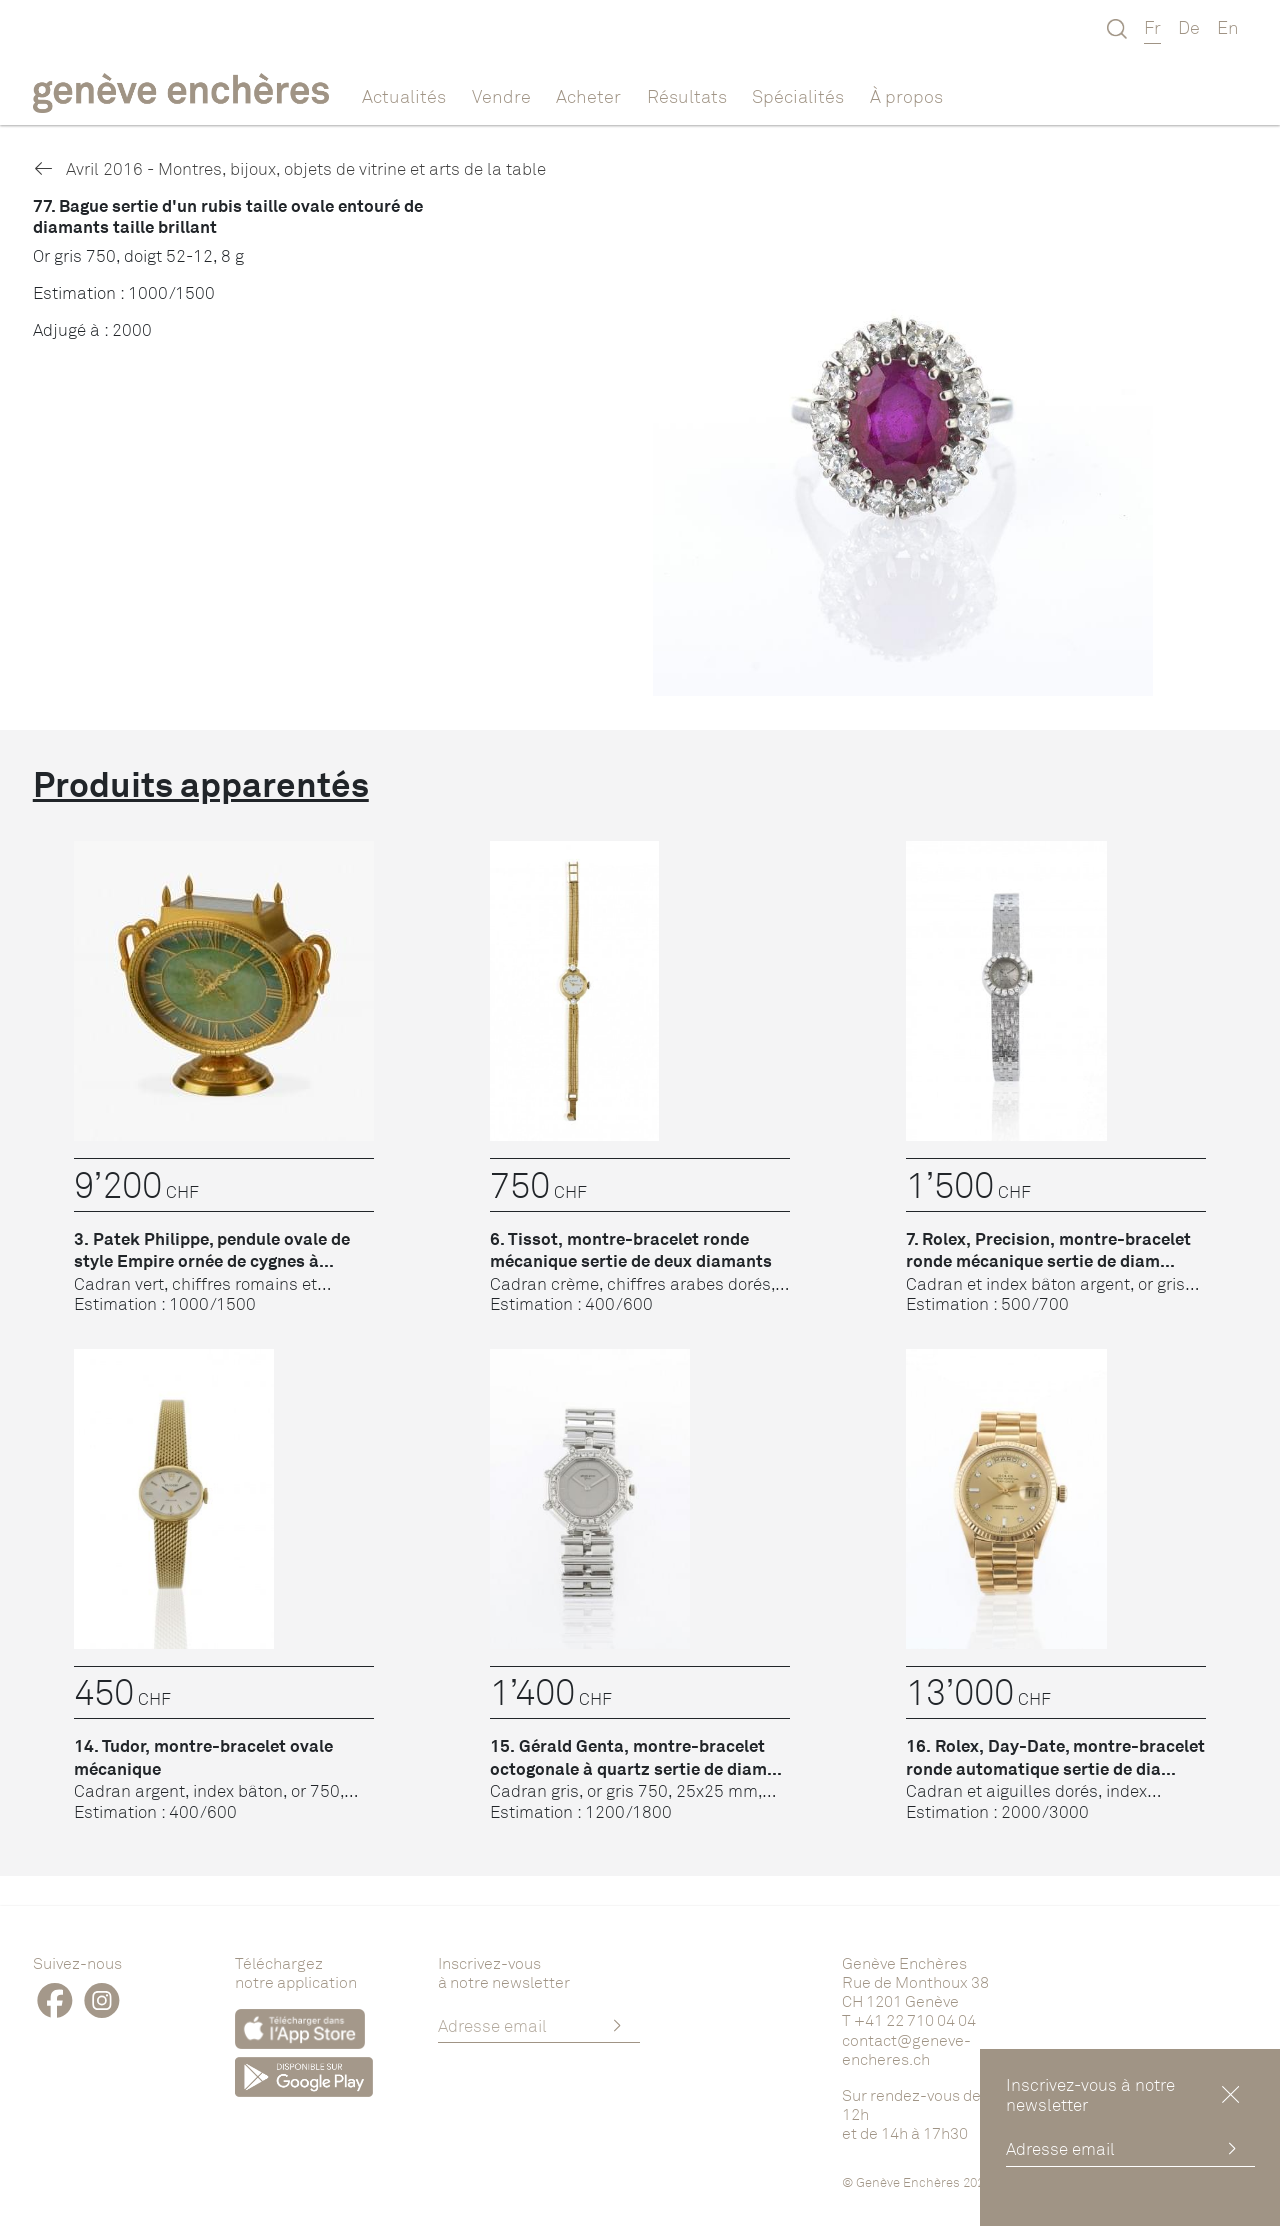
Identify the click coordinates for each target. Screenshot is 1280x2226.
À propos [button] (906, 96)
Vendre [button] (501, 96)
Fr (1152, 27)
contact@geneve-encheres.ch (906, 2049)
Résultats (687, 96)
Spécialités (798, 96)
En (1228, 27)
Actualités (404, 96)
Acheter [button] (588, 96)
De (1189, 27)
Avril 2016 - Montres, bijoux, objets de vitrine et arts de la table (289, 168)
